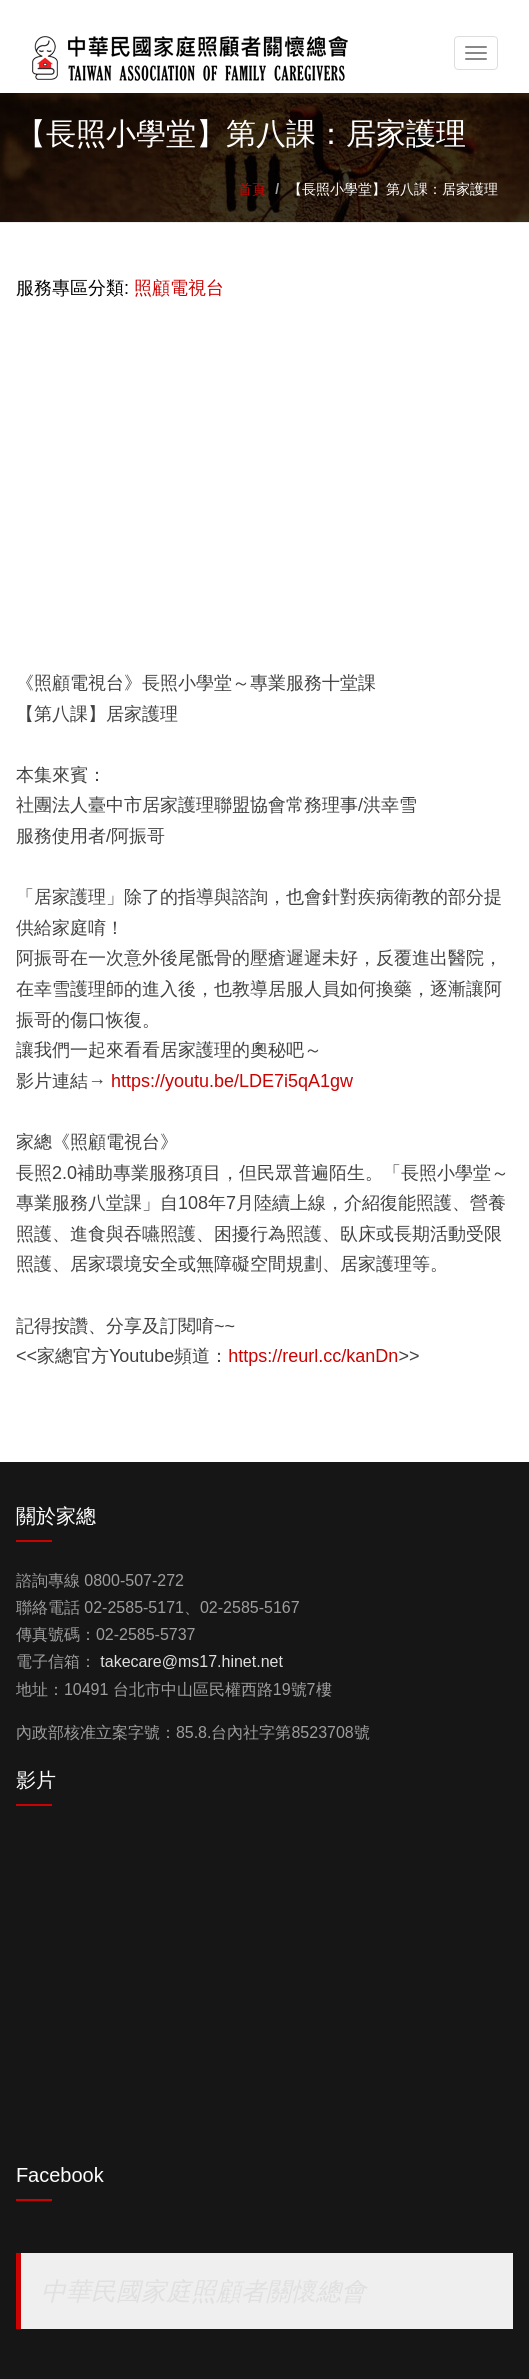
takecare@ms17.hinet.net (191, 1661)
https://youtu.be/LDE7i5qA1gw (232, 1081)
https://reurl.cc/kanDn (313, 1356)
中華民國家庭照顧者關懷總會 (203, 2291)
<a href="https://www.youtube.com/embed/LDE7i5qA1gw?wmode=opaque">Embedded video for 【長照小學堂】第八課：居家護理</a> (264, 473)
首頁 (252, 189)
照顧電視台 (179, 288)
